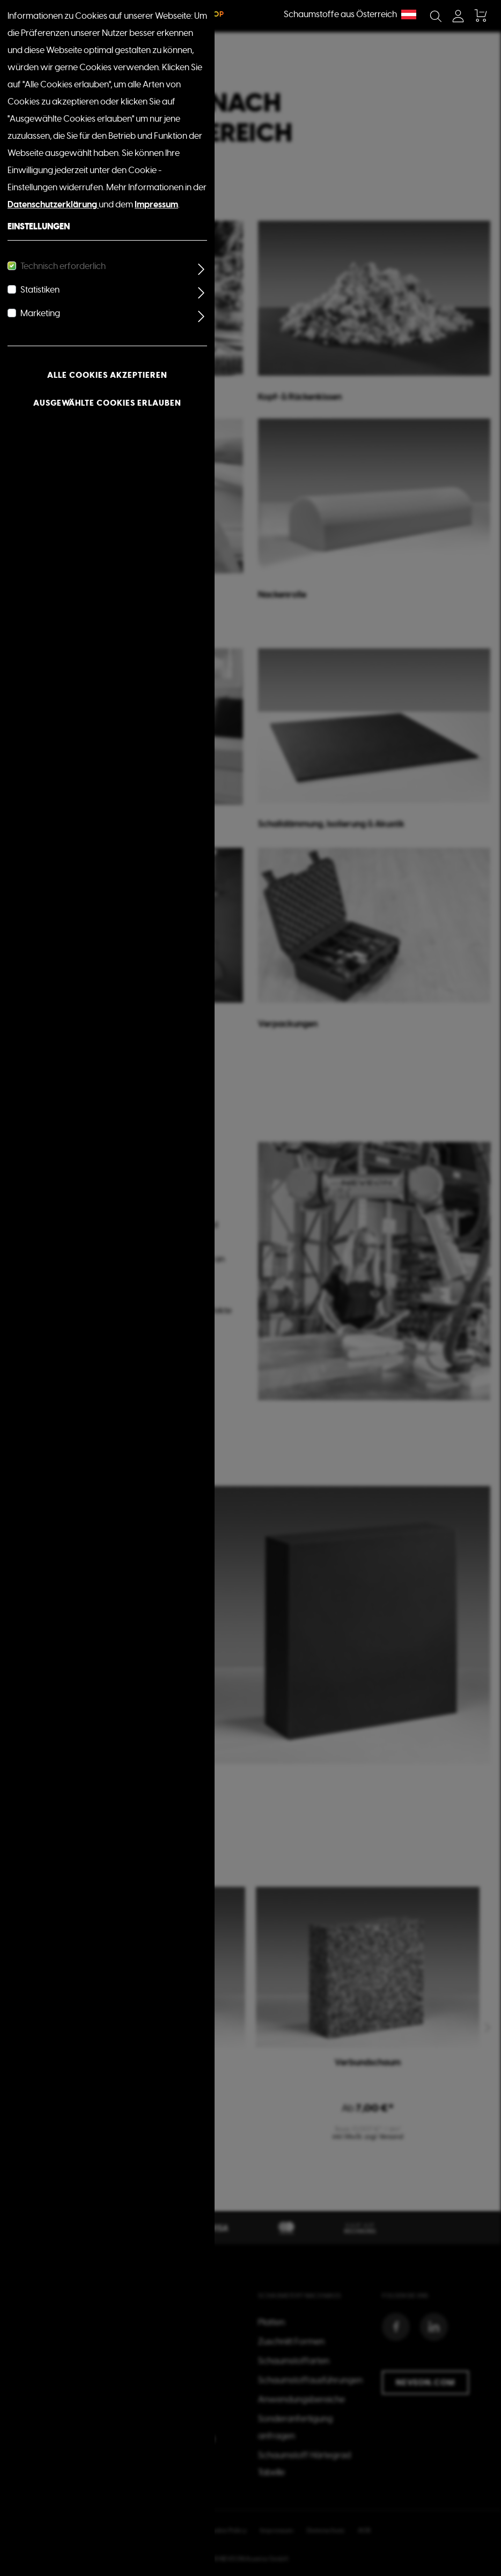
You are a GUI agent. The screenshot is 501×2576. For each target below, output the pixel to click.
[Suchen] (435, 16)
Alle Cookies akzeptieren (107, 375)
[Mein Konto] (458, 16)
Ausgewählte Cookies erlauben (107, 403)
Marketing (40, 313)
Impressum (156, 204)
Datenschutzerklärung (53, 204)
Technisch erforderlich (63, 266)
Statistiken (40, 290)
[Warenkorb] (479, 16)
